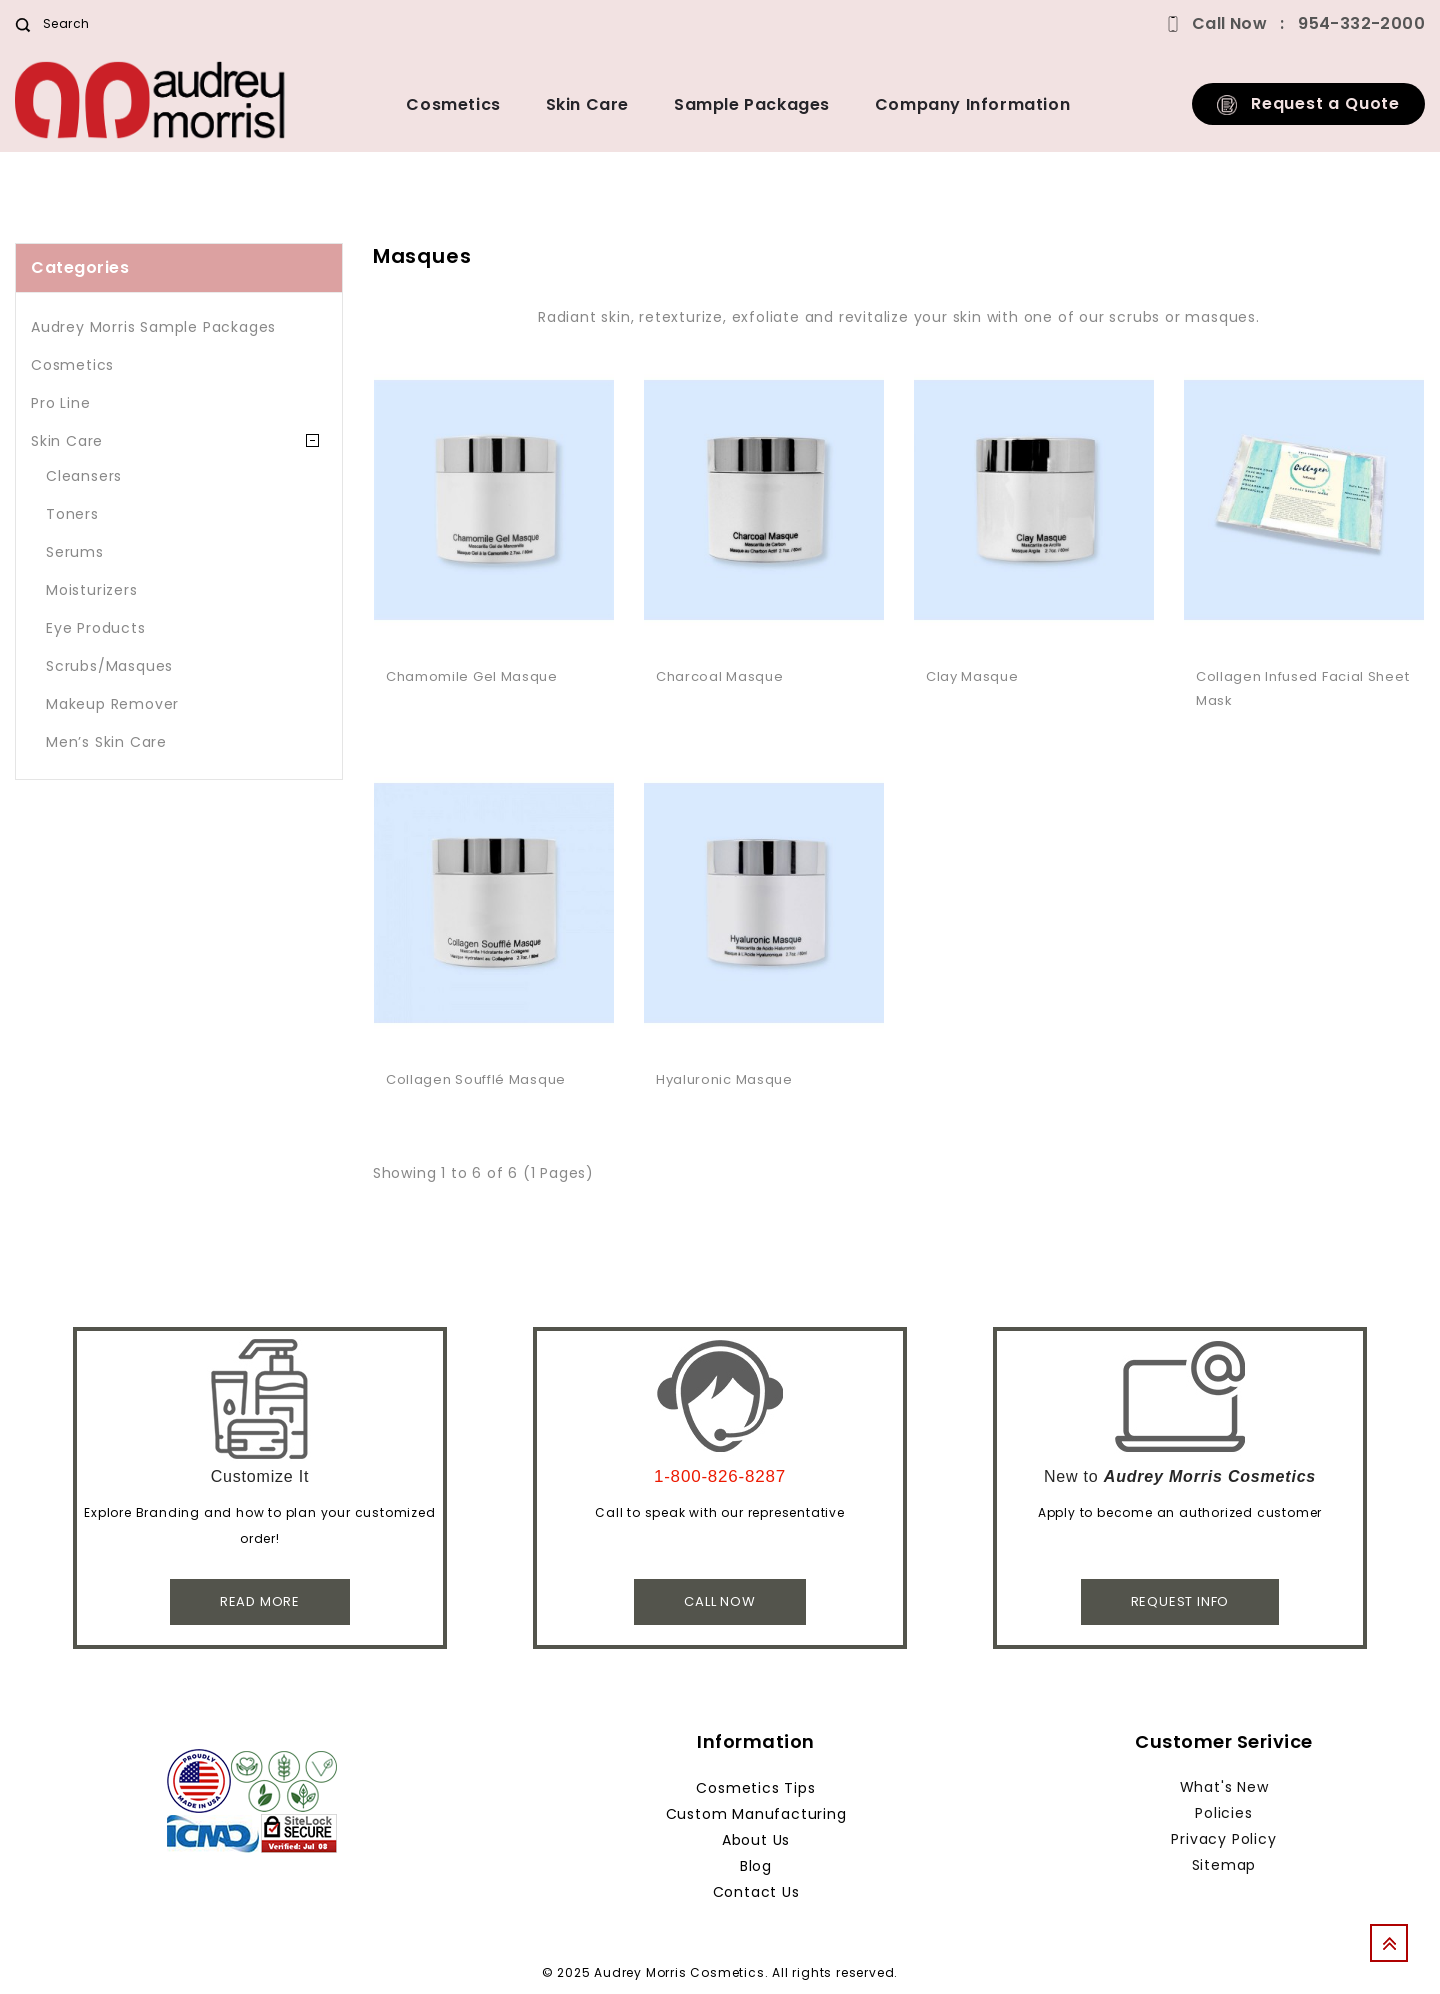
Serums (75, 552)
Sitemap (1224, 1865)
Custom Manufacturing (756, 1814)
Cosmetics (453, 104)
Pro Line (60, 403)
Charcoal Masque (720, 676)
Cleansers (84, 476)
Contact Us (756, 1892)
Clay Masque (972, 676)
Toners (72, 514)
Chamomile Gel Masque (472, 676)
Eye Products (96, 628)
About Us (756, 1840)
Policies (1223, 1813)
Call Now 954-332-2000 (1308, 23)
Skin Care (587, 104)
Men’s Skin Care (106, 742)
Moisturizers (92, 590)
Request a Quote (1308, 103)
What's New (1224, 1787)
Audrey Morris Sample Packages (153, 327)
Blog (756, 1866)
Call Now (719, 1601)
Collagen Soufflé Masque (476, 1079)
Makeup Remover (112, 704)
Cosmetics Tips (755, 1788)
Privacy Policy (1223, 1839)
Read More (260, 1601)
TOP (1395, 1949)
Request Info (1180, 1601)
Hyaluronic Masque (724, 1079)
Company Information (972, 104)
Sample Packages (752, 104)
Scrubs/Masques (109, 666)
